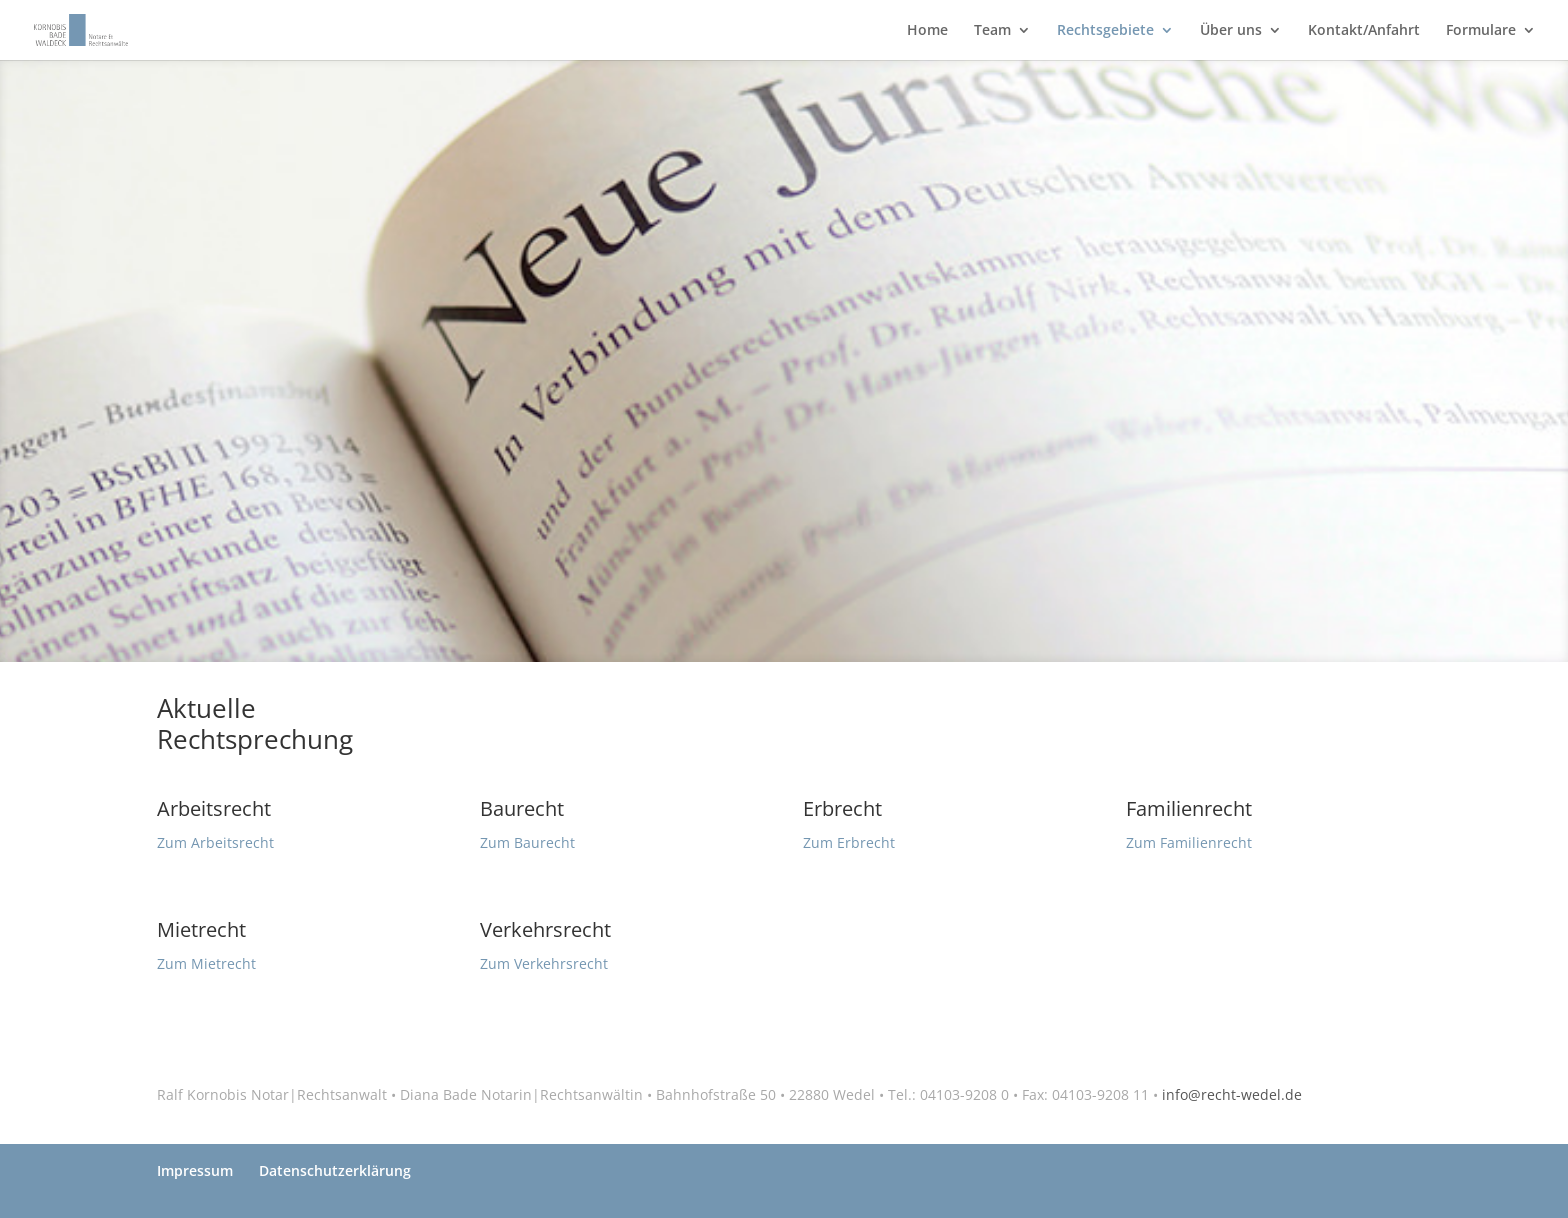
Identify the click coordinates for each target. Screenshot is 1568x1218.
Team (992, 31)
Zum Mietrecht (206, 963)
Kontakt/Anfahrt (1364, 31)
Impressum (195, 1170)
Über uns (1231, 31)
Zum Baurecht (527, 842)
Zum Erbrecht (849, 842)
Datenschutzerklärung (335, 1170)
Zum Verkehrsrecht (544, 963)
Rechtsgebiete (1105, 31)
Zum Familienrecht (1189, 842)
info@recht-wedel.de (1232, 1094)
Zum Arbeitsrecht (215, 842)
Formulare (1481, 31)
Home (927, 31)
